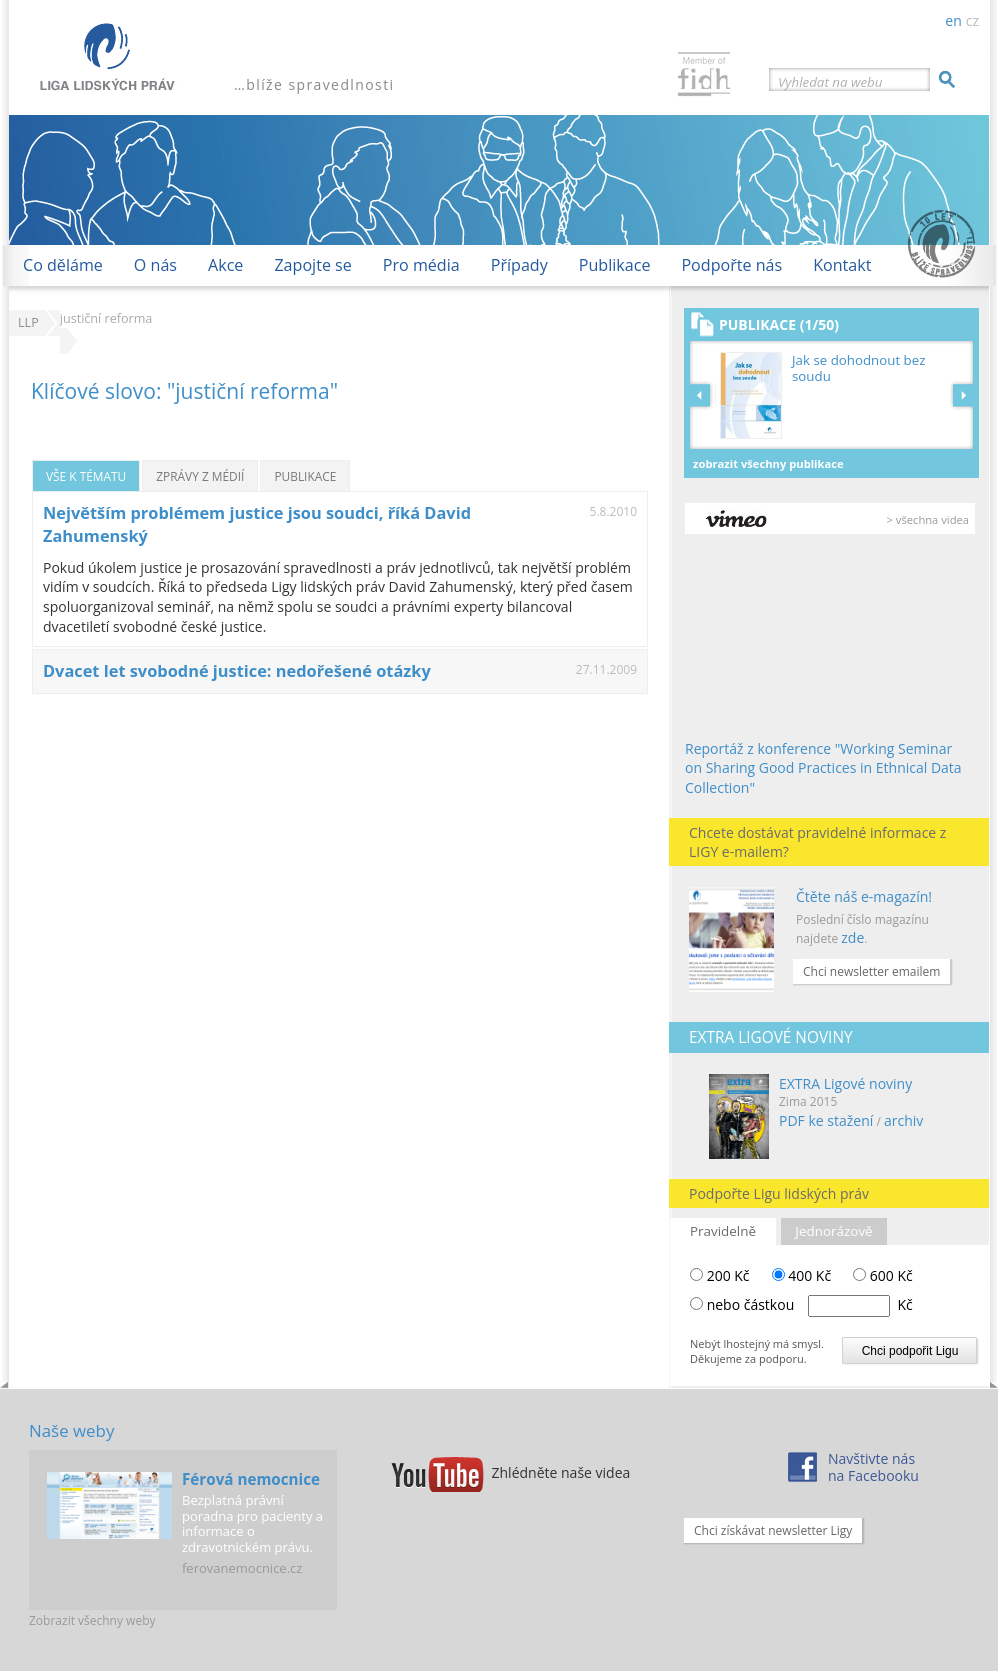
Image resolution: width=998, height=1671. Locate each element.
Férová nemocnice (251, 1479)
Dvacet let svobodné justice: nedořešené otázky (237, 671)
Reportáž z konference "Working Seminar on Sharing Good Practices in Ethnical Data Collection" (823, 768)
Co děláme (63, 265)
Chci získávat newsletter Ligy (773, 1530)
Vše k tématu (86, 476)
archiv (903, 1120)
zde (852, 937)
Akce (225, 265)
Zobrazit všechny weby (92, 1620)
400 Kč (802, 1275)
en (953, 20)
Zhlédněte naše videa (561, 1472)
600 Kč (883, 1275)
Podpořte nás (731, 265)
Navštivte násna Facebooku (873, 1467)
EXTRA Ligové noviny (845, 1083)
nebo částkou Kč (810, 1304)
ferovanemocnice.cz (242, 1568)
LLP (28, 322)
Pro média (421, 265)
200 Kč (720, 1275)
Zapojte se (312, 265)
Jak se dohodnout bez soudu (858, 368)
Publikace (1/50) (779, 324)
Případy (519, 265)
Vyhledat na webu (830, 82)
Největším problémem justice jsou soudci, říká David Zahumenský (257, 524)
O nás (155, 265)
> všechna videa (928, 519)
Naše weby (71, 1430)
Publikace (615, 265)
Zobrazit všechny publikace (768, 463)
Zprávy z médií (200, 476)
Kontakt (842, 265)
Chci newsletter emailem (871, 971)
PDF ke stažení (826, 1120)
